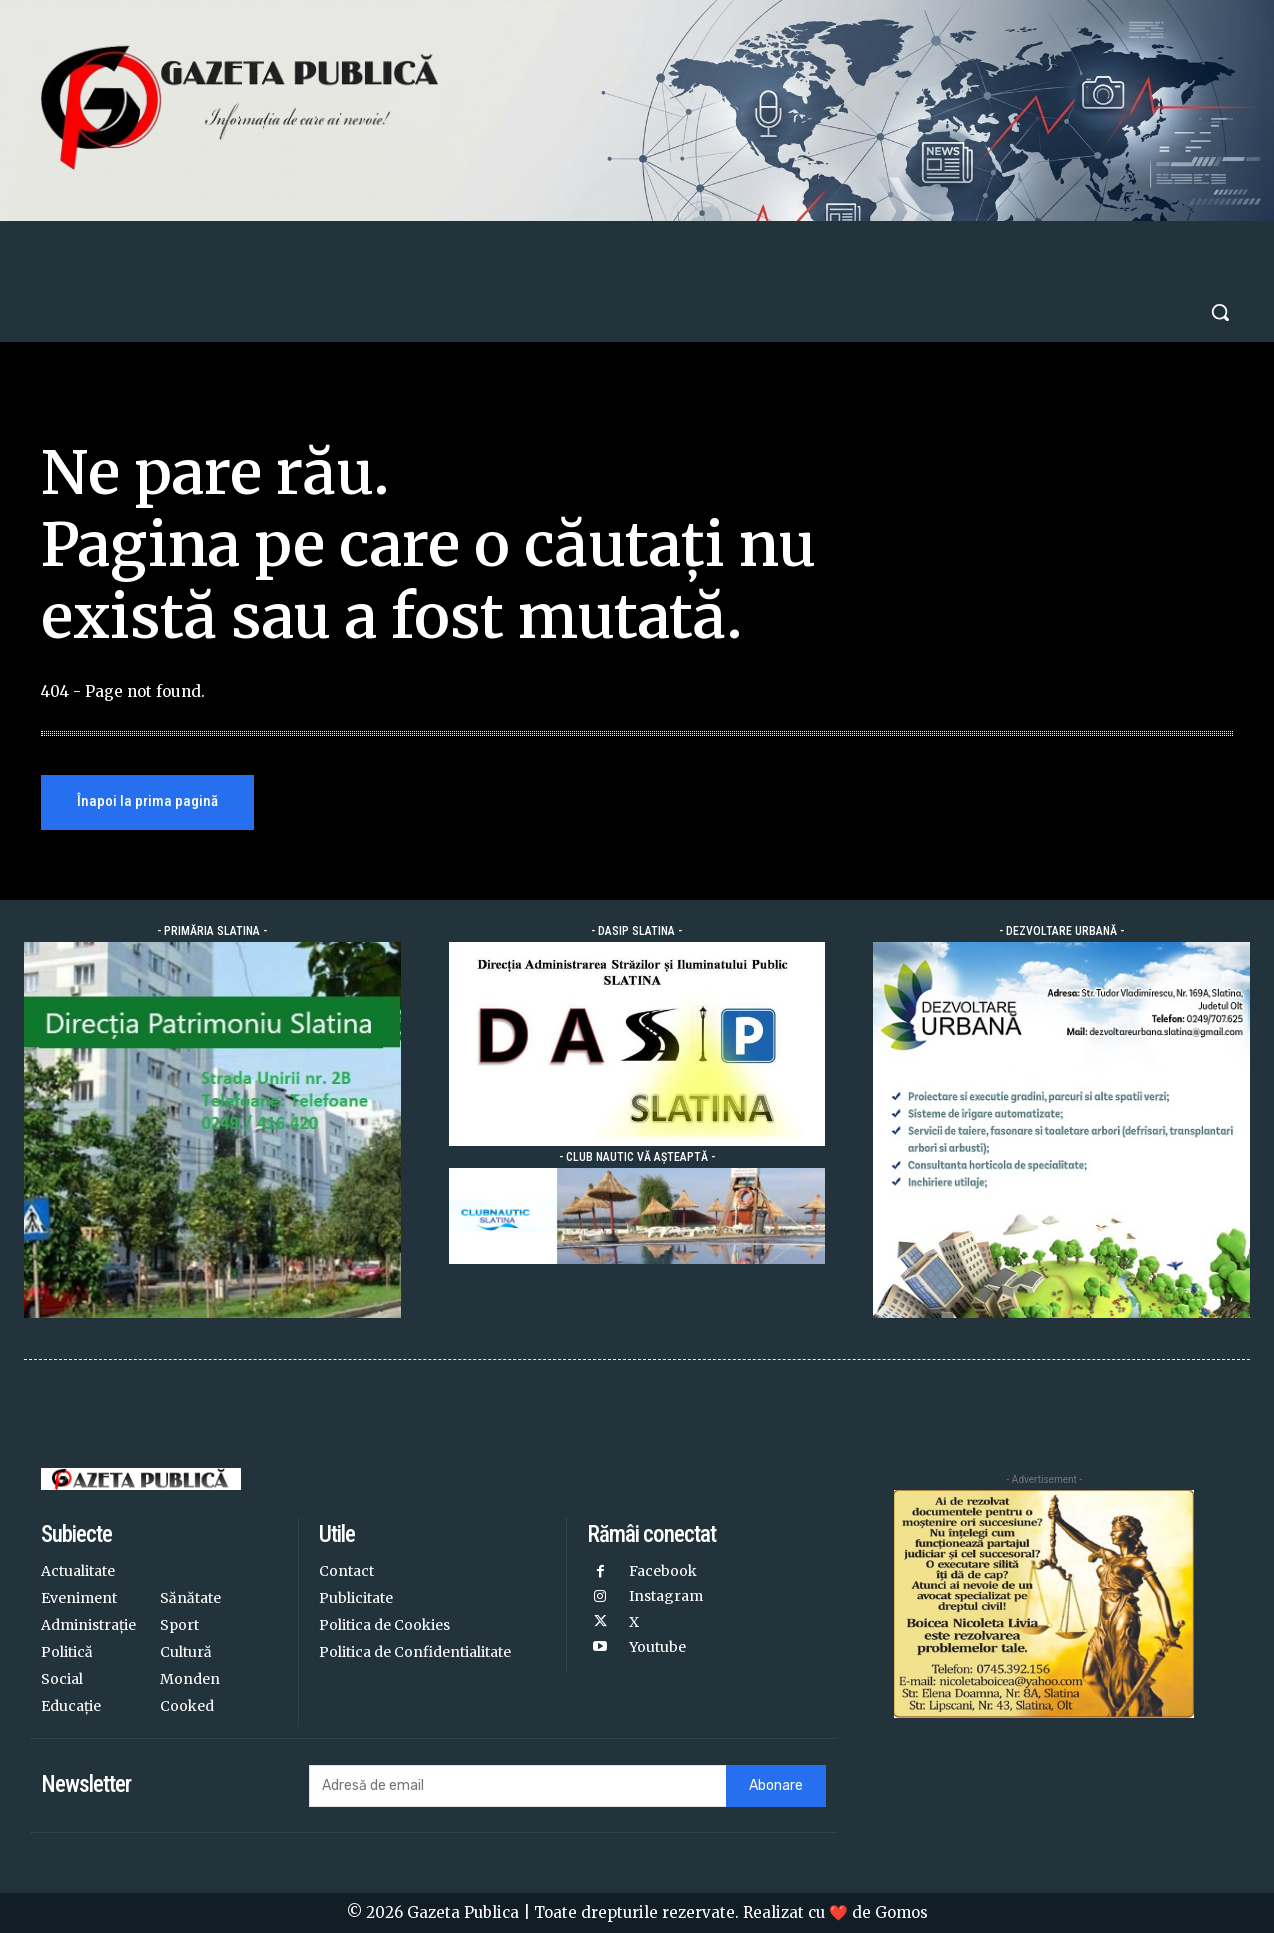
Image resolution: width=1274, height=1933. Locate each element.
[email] (517, 1786)
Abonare (776, 1785)
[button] (1220, 312)
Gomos (901, 1912)
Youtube (657, 1647)
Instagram (666, 1596)
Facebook (663, 1571)
